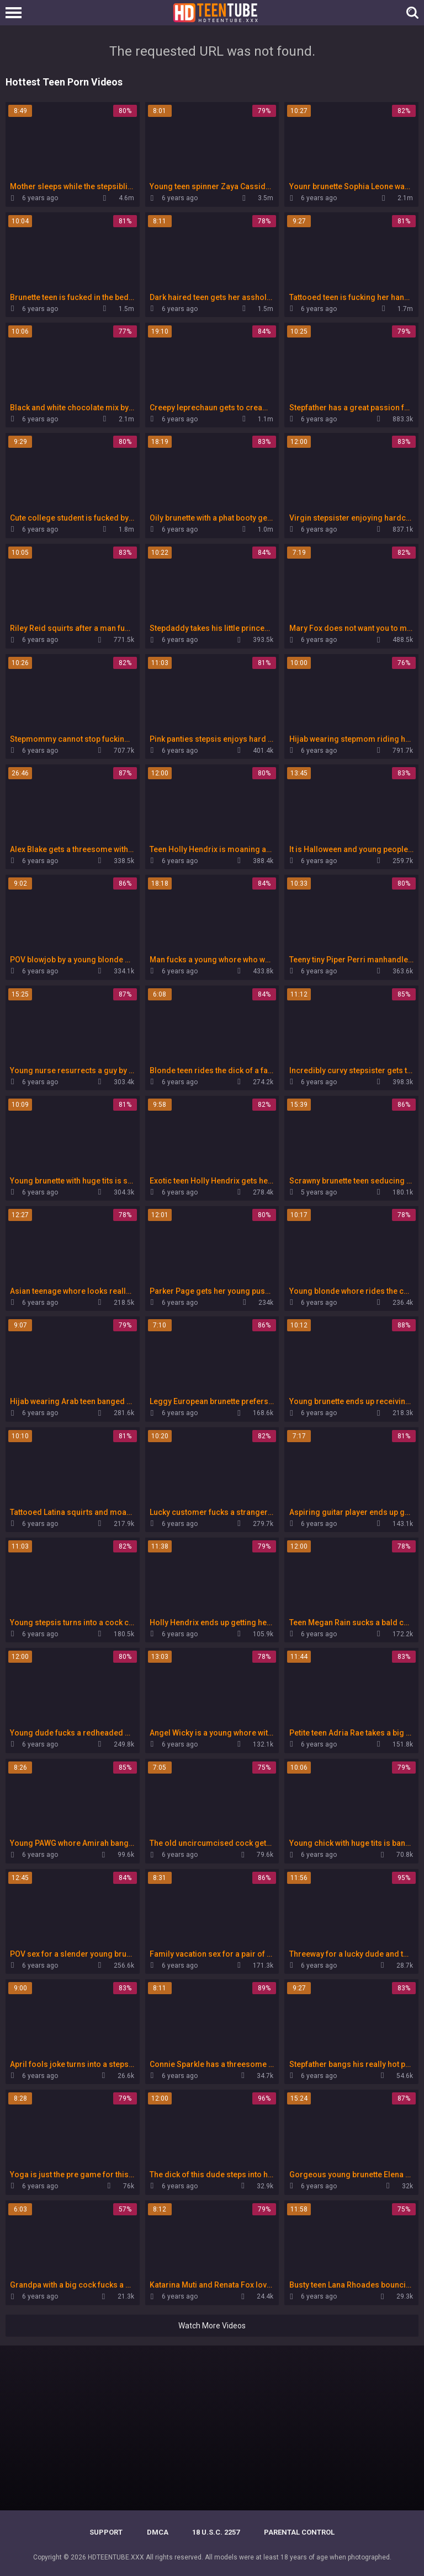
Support (106, 2532)
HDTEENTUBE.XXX (116, 2557)
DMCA (157, 2532)
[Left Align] (16, 12)
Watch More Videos (212, 2325)
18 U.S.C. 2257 (216, 2532)
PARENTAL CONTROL (299, 2532)
